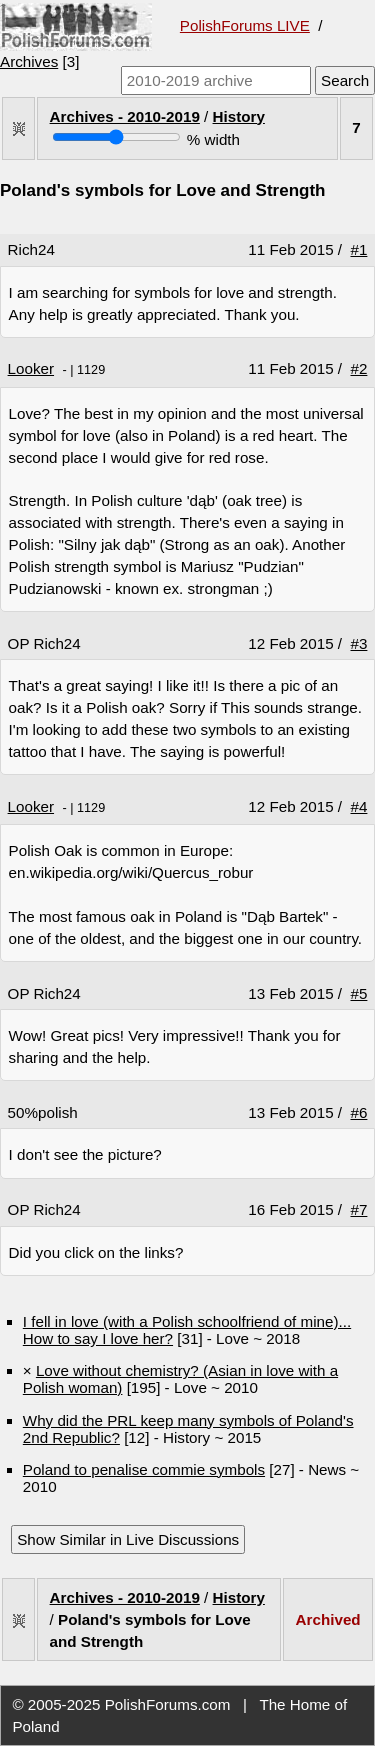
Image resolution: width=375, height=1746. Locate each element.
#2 (359, 368)
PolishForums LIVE (245, 25)
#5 (359, 993)
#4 (359, 806)
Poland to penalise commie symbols (144, 1469)
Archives (29, 61)
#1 (359, 249)
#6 (359, 1112)
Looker (31, 368)
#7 (359, 1209)
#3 (359, 643)
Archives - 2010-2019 (125, 116)
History (239, 116)
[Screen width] (116, 137)
